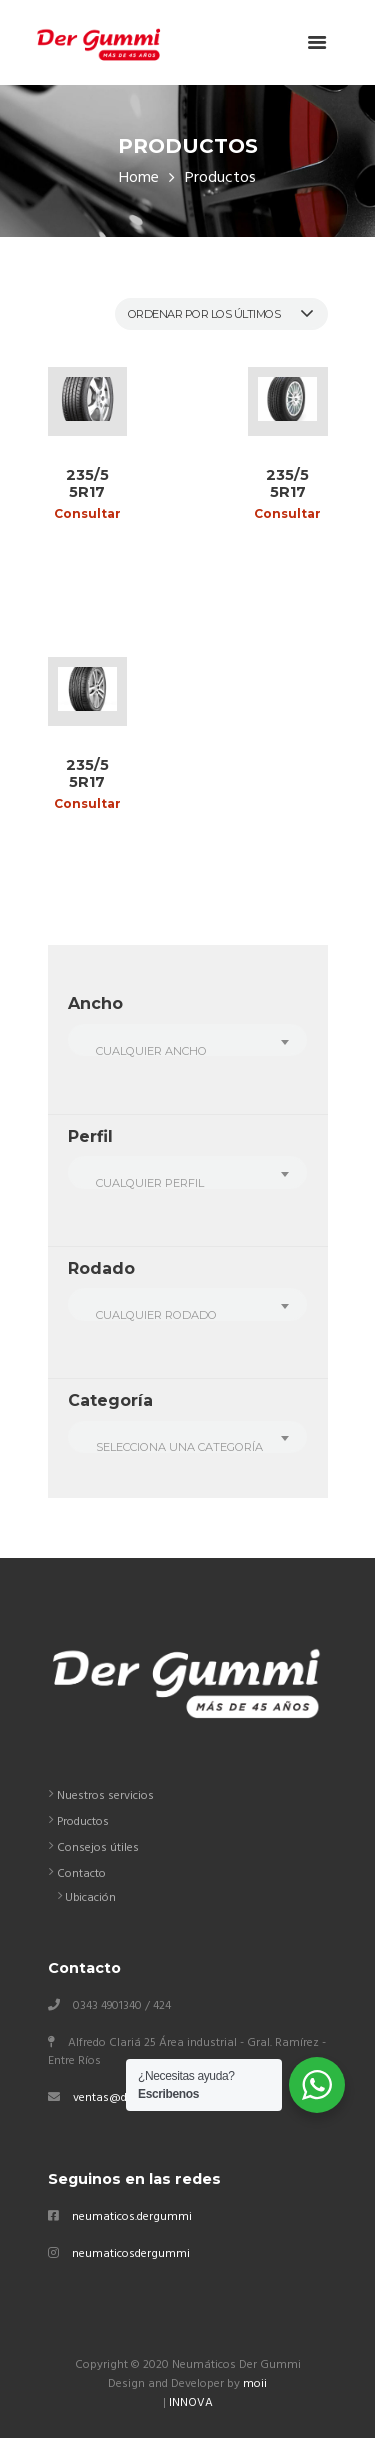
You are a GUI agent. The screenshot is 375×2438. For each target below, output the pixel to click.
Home (139, 178)
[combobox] (187, 1040)
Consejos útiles (98, 1848)
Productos (83, 1822)
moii (255, 2384)
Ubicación (90, 1897)
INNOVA (191, 2403)
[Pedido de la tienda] (221, 314)
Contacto (81, 1874)
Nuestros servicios (105, 1796)
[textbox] (187, 1050)
